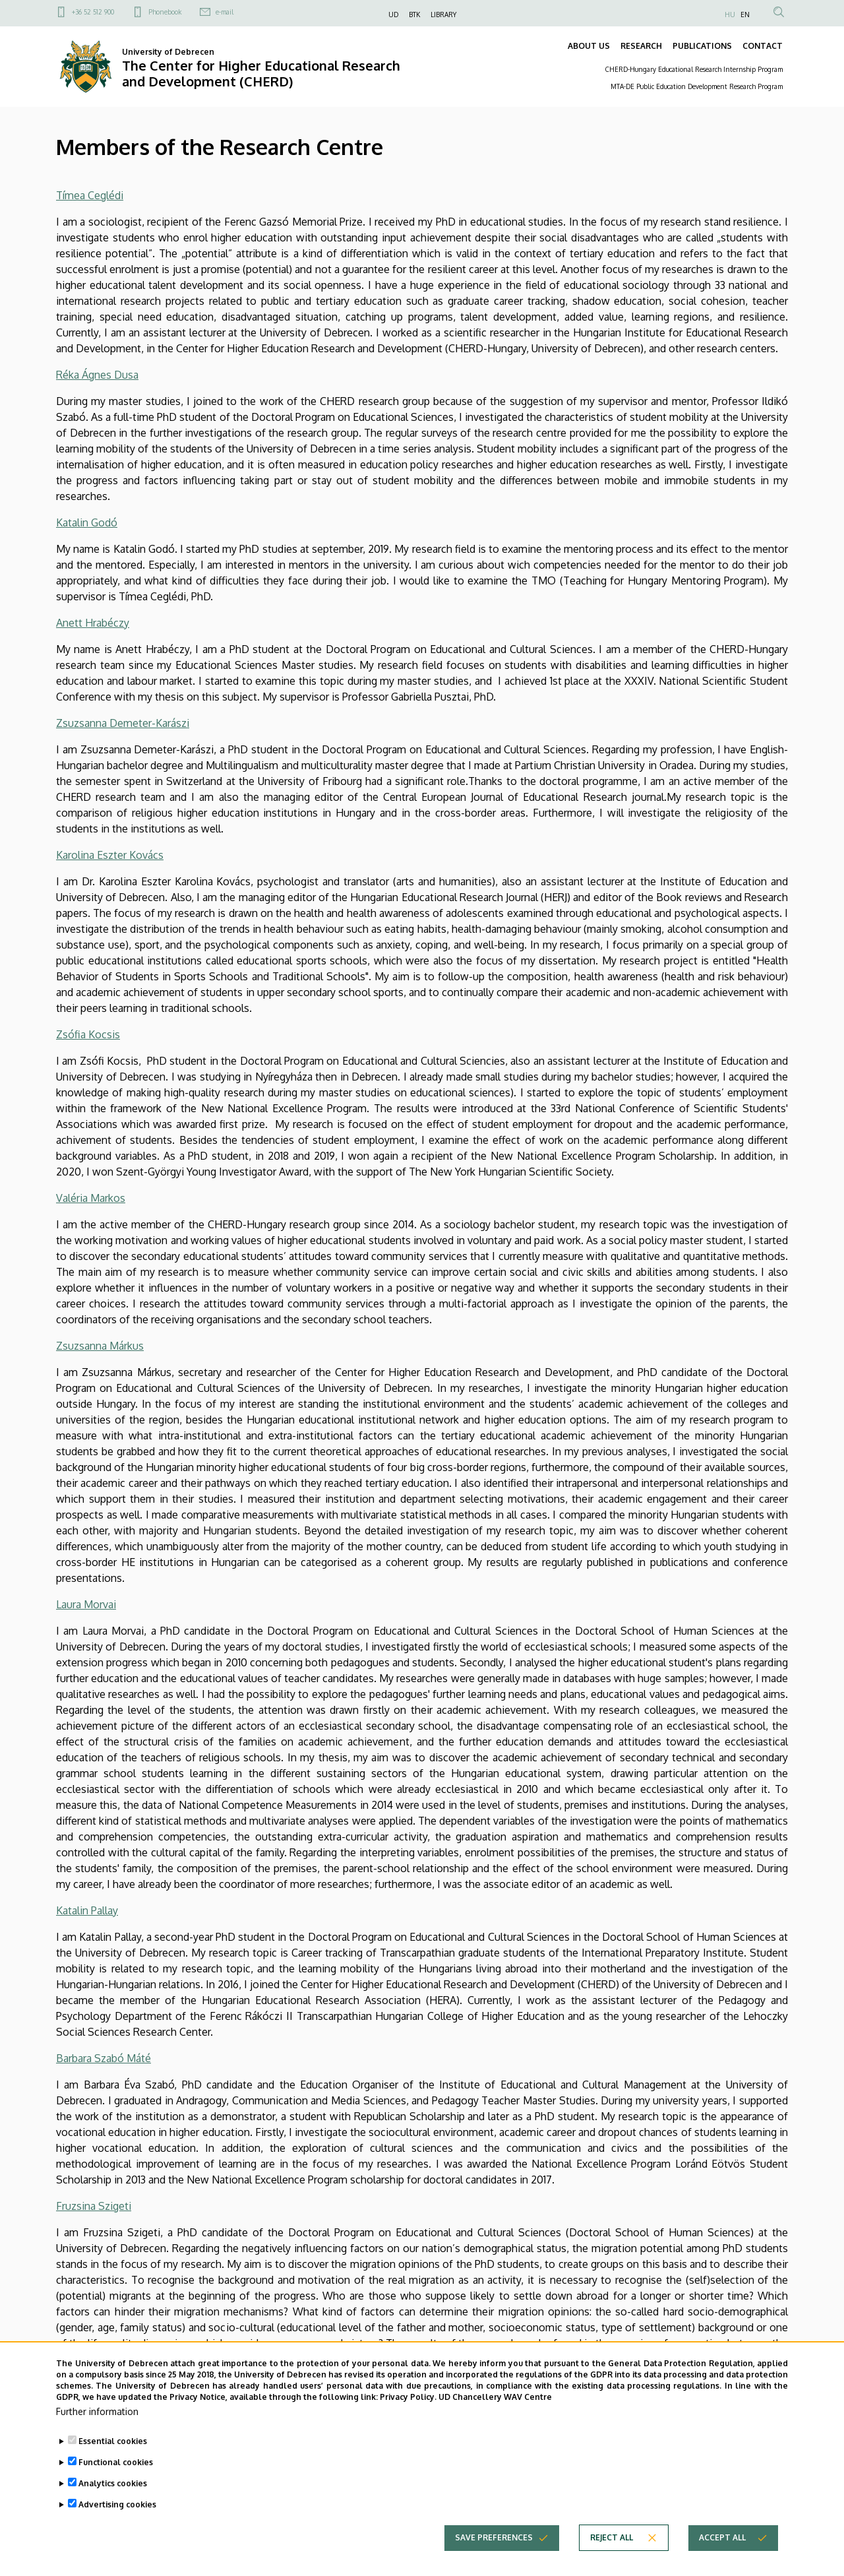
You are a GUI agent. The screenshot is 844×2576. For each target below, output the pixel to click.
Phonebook (164, 12)
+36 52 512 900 (93, 12)
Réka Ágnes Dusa (97, 374)
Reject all (611, 2560)
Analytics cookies (112, 2506)
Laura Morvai (86, 1604)
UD (393, 14)
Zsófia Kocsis (88, 1034)
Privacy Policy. (408, 2420)
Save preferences (494, 2560)
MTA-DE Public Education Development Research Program (697, 86)
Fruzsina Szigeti (93, 2206)
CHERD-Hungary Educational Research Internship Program (694, 69)
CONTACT (762, 46)
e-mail (224, 12)
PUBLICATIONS (702, 46)
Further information (97, 2434)
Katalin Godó (86, 522)
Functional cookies (115, 2485)
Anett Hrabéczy (92, 622)
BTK (414, 14)
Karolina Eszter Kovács (110, 855)
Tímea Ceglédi (89, 195)
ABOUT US (589, 46)
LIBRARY (443, 14)
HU (730, 14)
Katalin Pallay (87, 1910)
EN (745, 14)
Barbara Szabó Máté (103, 2058)
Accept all (722, 2560)
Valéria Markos (90, 1198)
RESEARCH (641, 46)
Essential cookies (112, 2464)
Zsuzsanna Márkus (100, 1345)
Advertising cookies (117, 2527)
